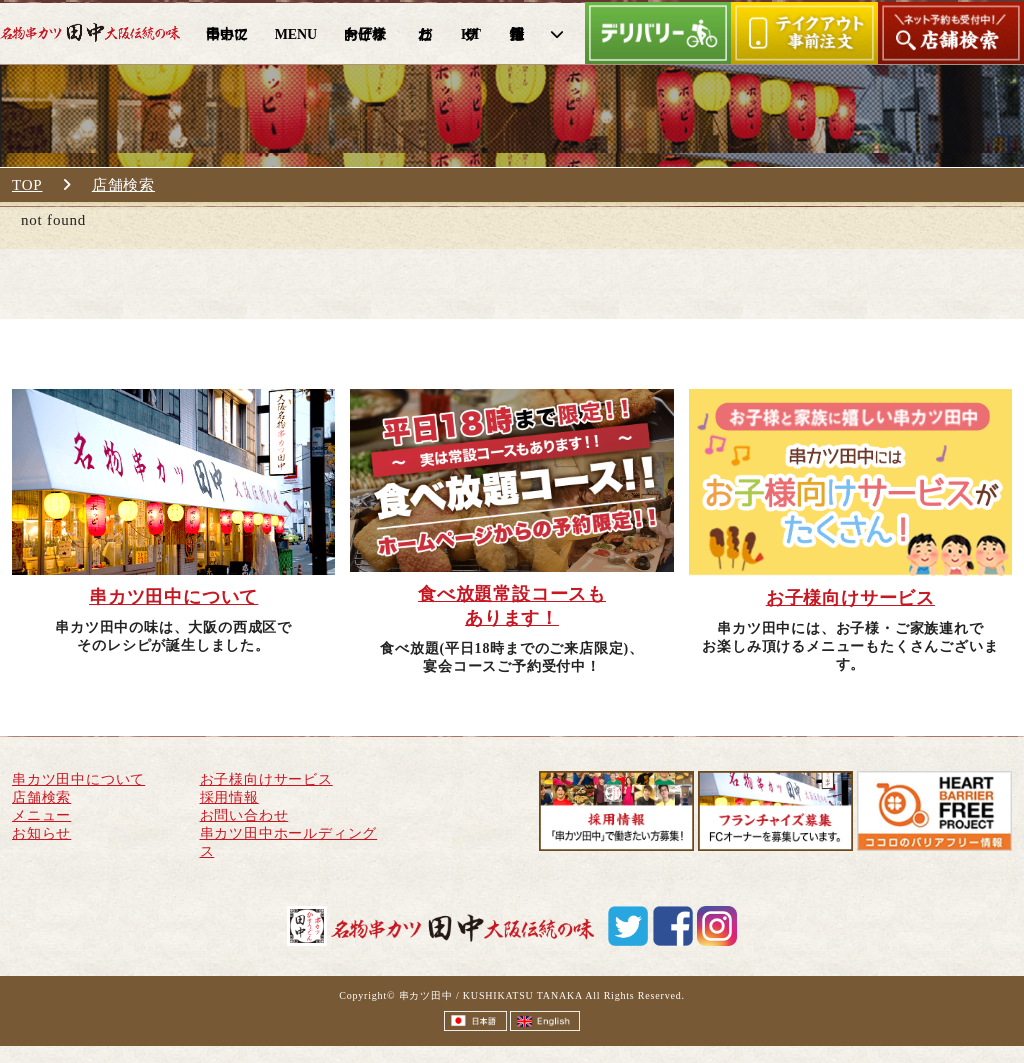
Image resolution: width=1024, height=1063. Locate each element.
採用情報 (229, 797)
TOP (27, 185)
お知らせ (41, 833)
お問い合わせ (244, 815)
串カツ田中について (78, 779)
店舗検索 (123, 185)
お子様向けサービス (266, 779)
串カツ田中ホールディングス (289, 842)
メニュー (41, 815)
